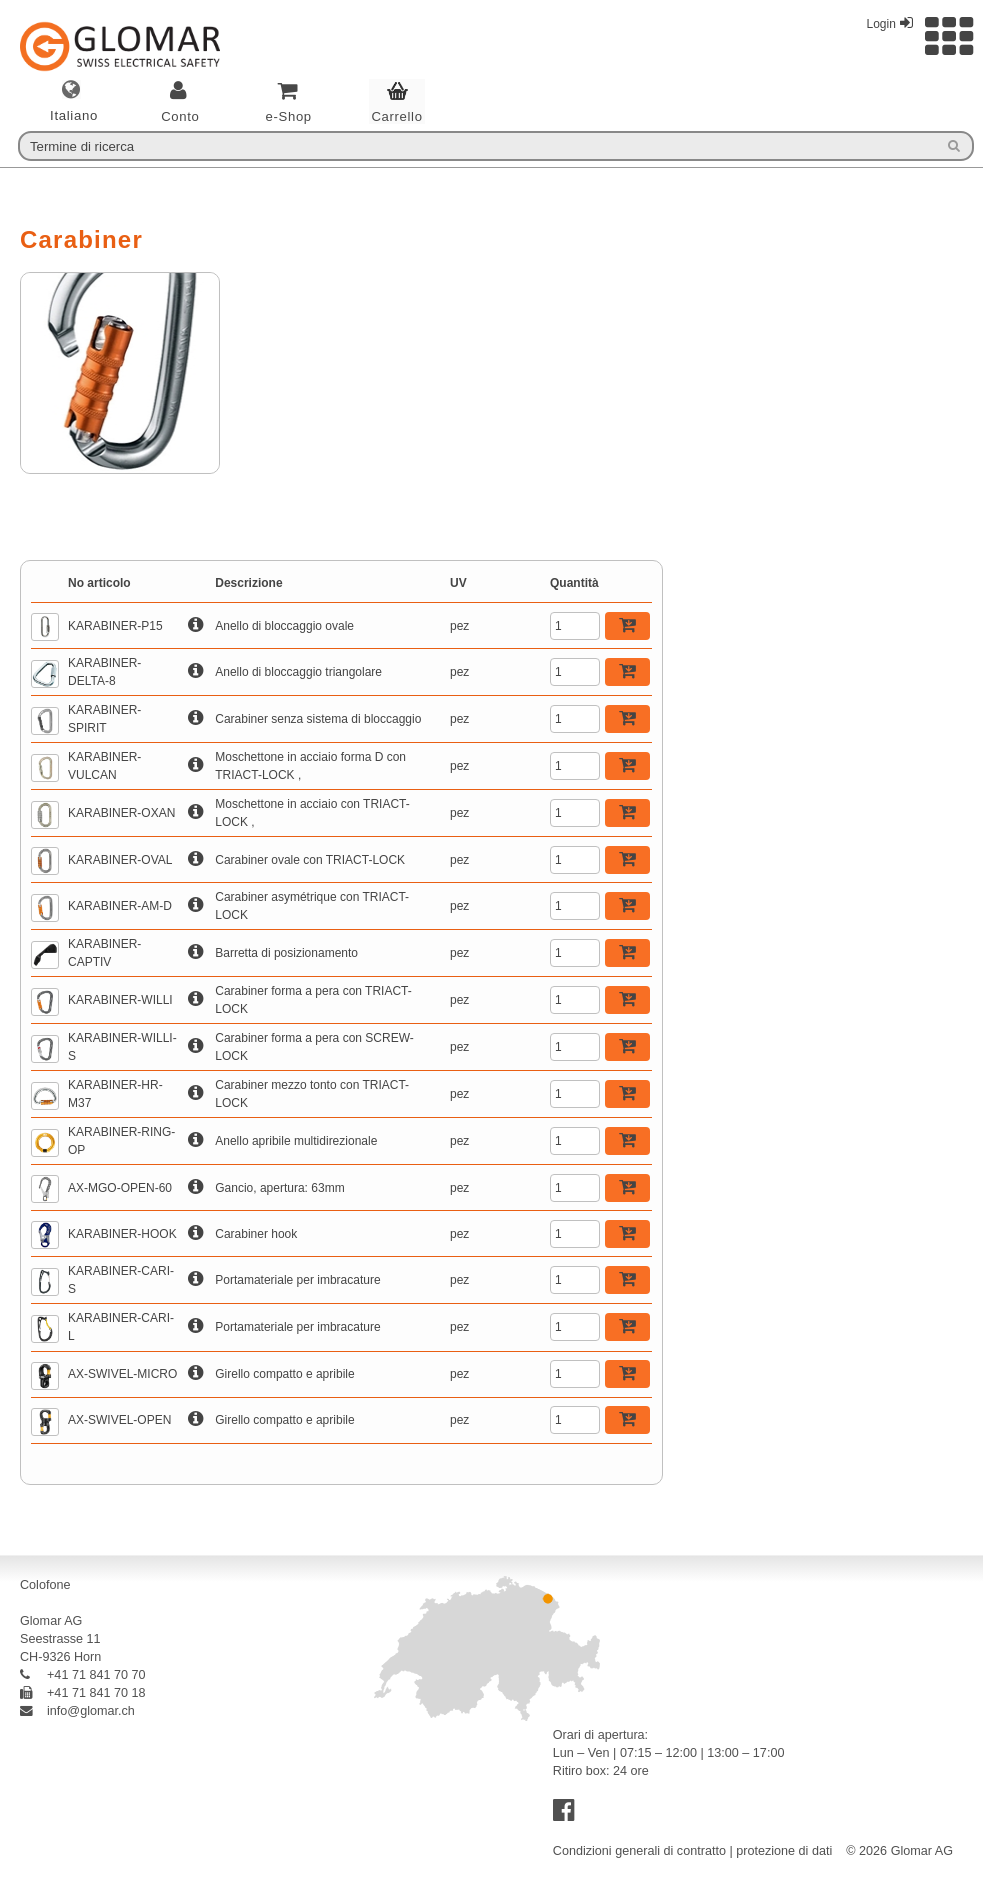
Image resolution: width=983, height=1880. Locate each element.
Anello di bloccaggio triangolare (298, 672)
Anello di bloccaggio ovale (284, 626)
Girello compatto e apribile (284, 1374)
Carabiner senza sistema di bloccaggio (318, 719)
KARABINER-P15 (115, 626)
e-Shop (288, 116)
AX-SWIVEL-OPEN (119, 1420)
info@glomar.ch (77, 1711)
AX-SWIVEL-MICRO (122, 1374)
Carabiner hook (256, 1234)
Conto (180, 116)
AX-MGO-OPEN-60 (120, 1188)
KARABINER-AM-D (120, 906)
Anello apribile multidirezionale (296, 1141)
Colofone (45, 1585)
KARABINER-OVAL (120, 860)
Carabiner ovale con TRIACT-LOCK (310, 860)
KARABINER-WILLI (120, 1000)
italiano (74, 116)
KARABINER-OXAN (121, 813)
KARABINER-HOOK (122, 1234)
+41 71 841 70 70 (83, 1675)
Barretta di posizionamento (286, 953)
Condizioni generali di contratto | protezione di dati (692, 1851)
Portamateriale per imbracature (297, 1280)
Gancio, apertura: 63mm (279, 1188)
